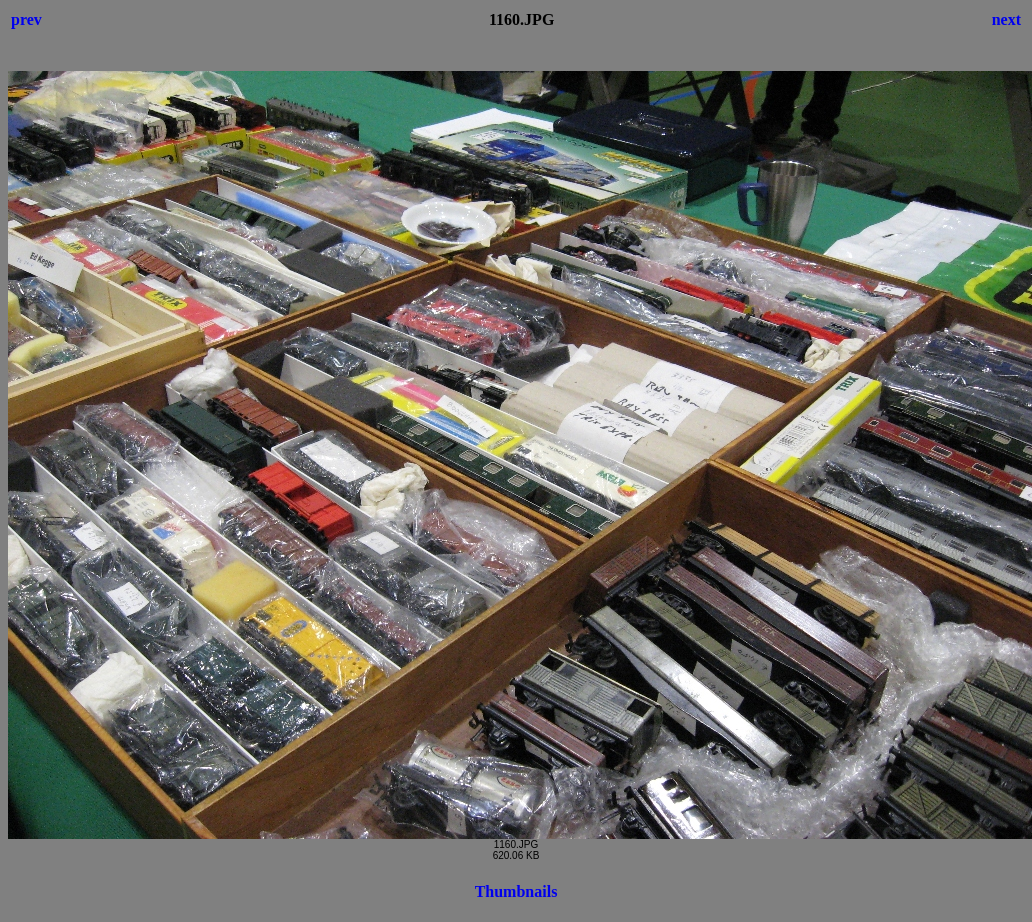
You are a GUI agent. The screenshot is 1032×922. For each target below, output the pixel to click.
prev (26, 19)
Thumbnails (516, 891)
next (1006, 19)
